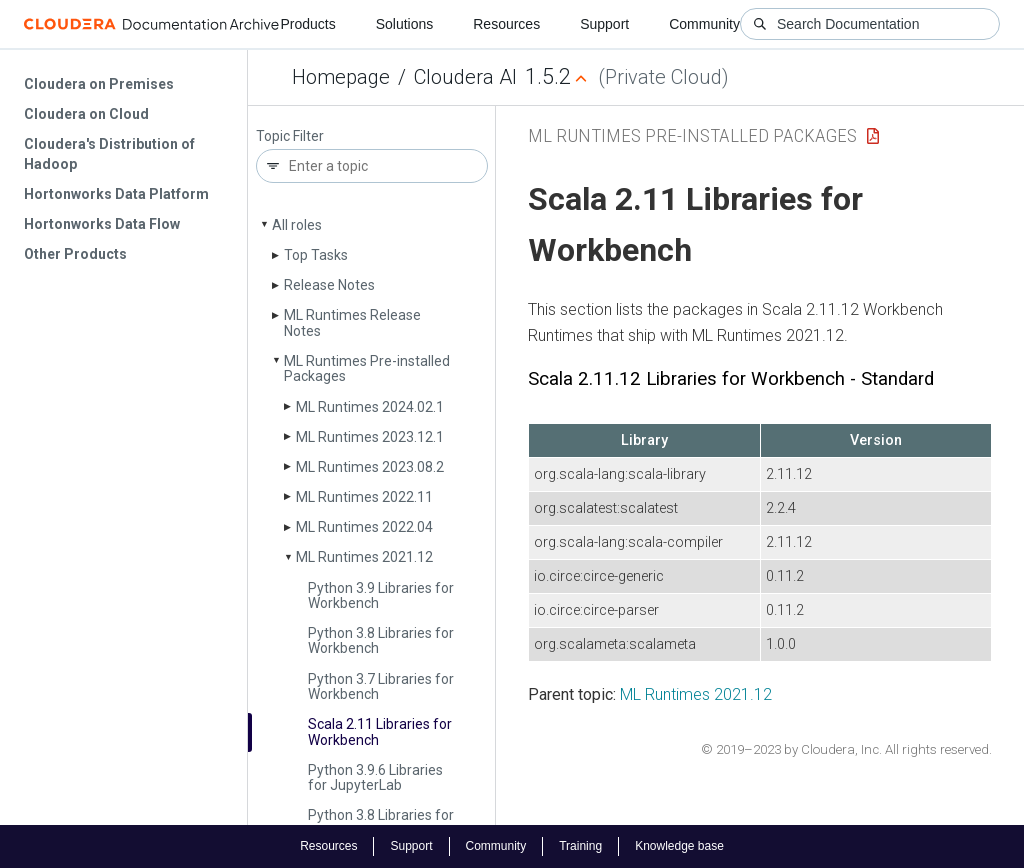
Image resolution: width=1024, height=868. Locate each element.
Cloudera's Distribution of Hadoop (109, 154)
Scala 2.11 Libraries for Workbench (380, 731)
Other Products (75, 254)
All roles (297, 225)
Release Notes (329, 285)
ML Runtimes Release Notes (352, 322)
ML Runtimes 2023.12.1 (370, 437)
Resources (506, 24)
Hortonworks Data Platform (116, 194)
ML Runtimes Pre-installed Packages (367, 368)
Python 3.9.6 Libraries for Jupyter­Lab (375, 777)
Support (604, 24)
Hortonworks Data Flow (102, 224)
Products (307, 24)
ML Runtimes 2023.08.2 (370, 467)
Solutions (405, 24)
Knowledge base (679, 846)
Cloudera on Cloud (86, 114)
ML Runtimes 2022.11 (364, 497)
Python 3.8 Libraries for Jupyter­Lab (381, 822)
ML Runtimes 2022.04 (364, 527)
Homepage (341, 77)
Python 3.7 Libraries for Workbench (381, 686)
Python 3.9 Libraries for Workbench (381, 595)
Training (580, 846)
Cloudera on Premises (99, 84)
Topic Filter (290, 136)
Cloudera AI (465, 77)
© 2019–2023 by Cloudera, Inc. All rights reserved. (846, 749)
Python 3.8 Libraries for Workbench (381, 640)
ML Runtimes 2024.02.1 (370, 407)
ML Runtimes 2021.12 (364, 557)
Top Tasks (316, 255)
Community (704, 24)
